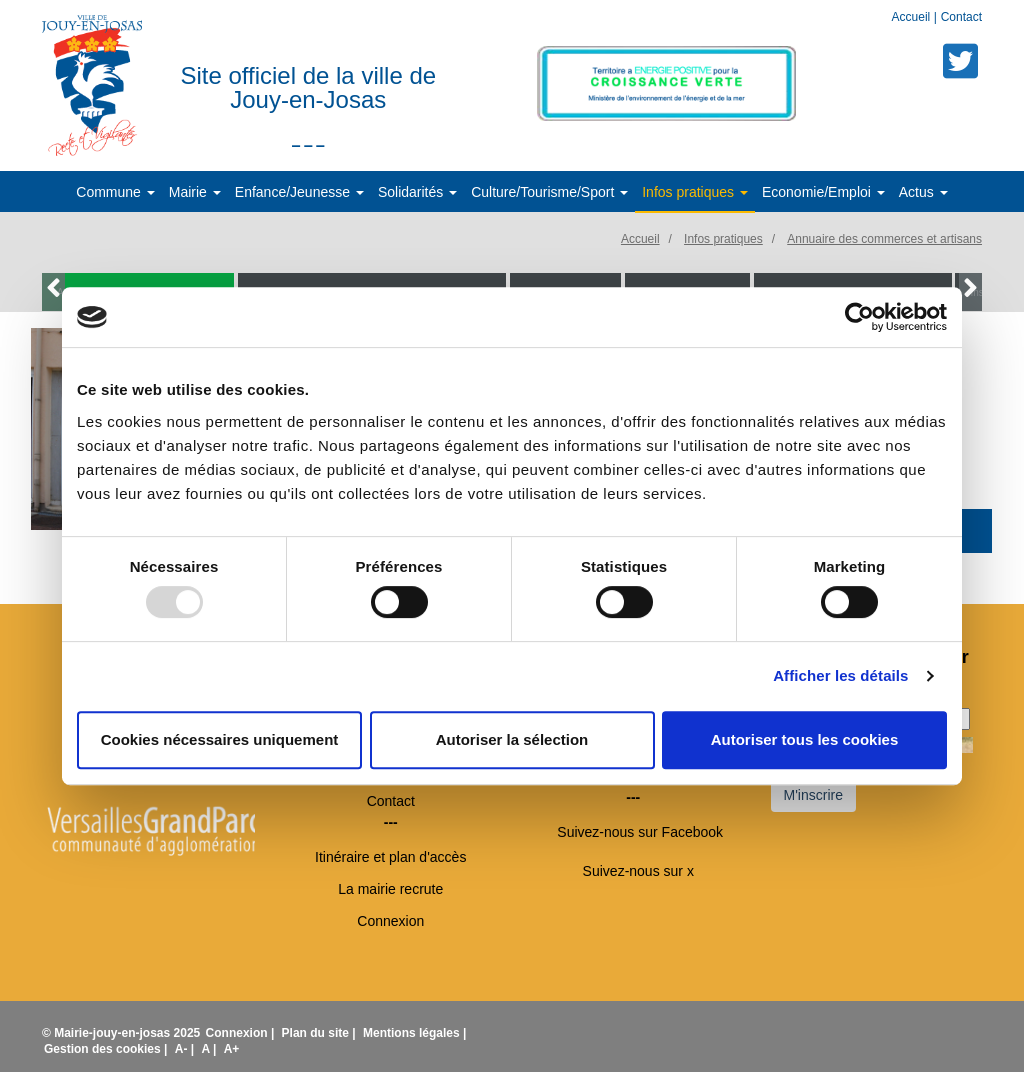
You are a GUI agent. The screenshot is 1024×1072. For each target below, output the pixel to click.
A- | (186, 1049)
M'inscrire (813, 795)
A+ (232, 1049)
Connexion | (242, 1033)
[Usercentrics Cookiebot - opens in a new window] (859, 317)
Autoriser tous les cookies (805, 739)
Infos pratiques (723, 239)
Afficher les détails (840, 675)
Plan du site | (320, 1033)
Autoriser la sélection (512, 739)
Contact (961, 17)
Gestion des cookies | (107, 1049)
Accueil (913, 17)
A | (210, 1049)
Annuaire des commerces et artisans (884, 239)
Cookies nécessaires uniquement (220, 739)
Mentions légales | (414, 1033)
